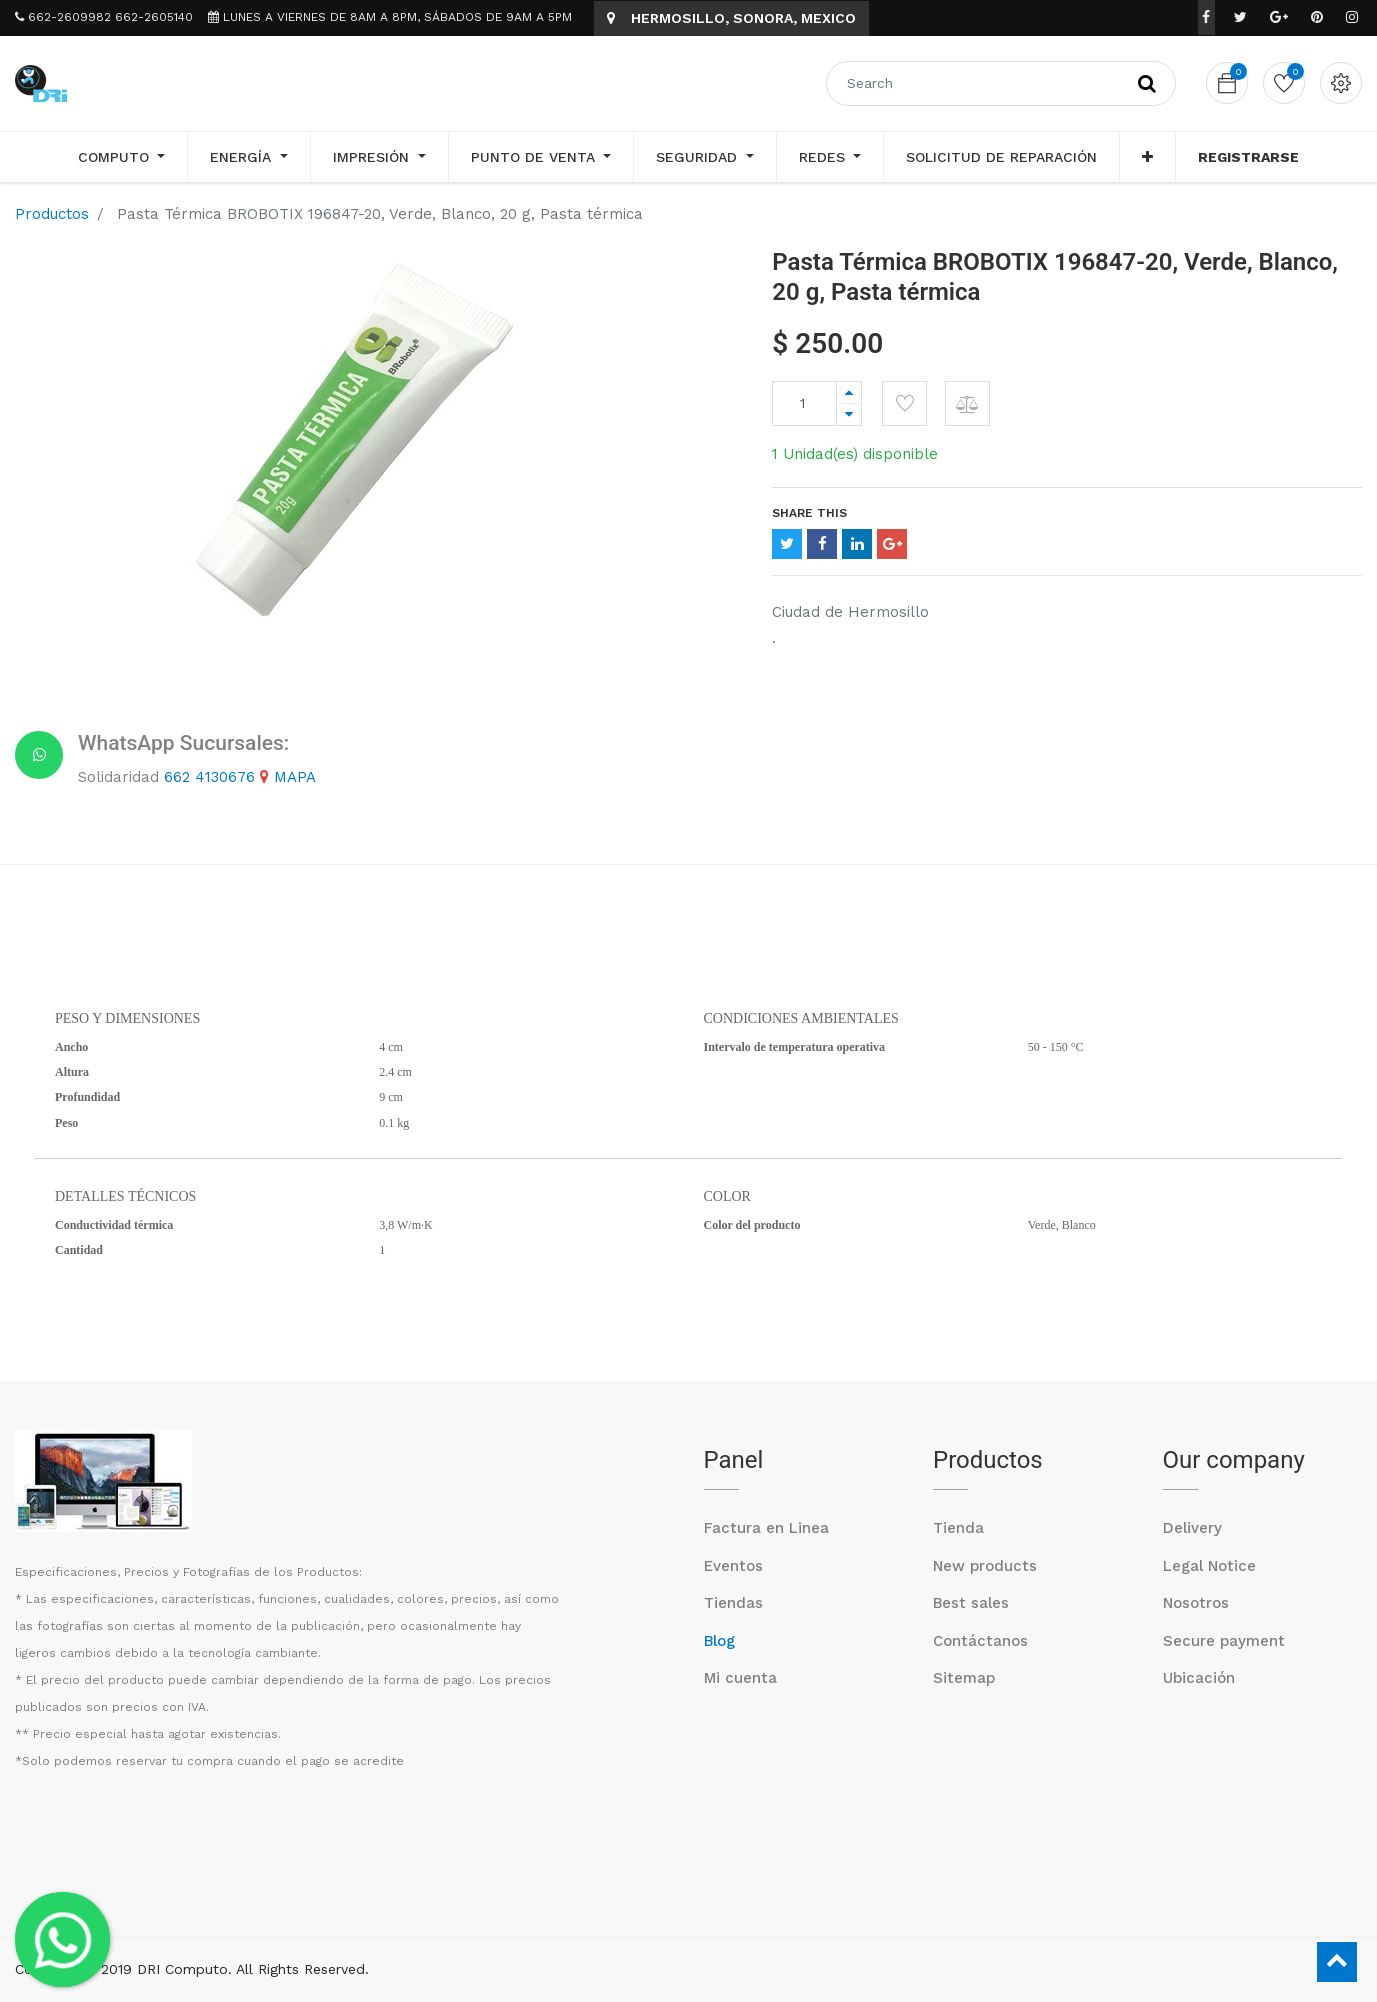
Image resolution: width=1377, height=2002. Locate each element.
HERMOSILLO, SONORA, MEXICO (731, 18)
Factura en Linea (766, 1528)
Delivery (1192, 1528)
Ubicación (1199, 1678)
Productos (52, 214)
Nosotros (1196, 1603)
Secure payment (1224, 1641)
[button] (1147, 157)
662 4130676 (209, 777)
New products (985, 1566)
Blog (719, 1641)
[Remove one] (849, 414)
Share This (809, 513)
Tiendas (733, 1603)
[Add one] (849, 392)
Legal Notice (1209, 1566)
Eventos (733, 1566)
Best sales (971, 1603)
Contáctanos (980, 1641)
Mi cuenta (740, 1678)
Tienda (958, 1528)
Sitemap (964, 1678)
